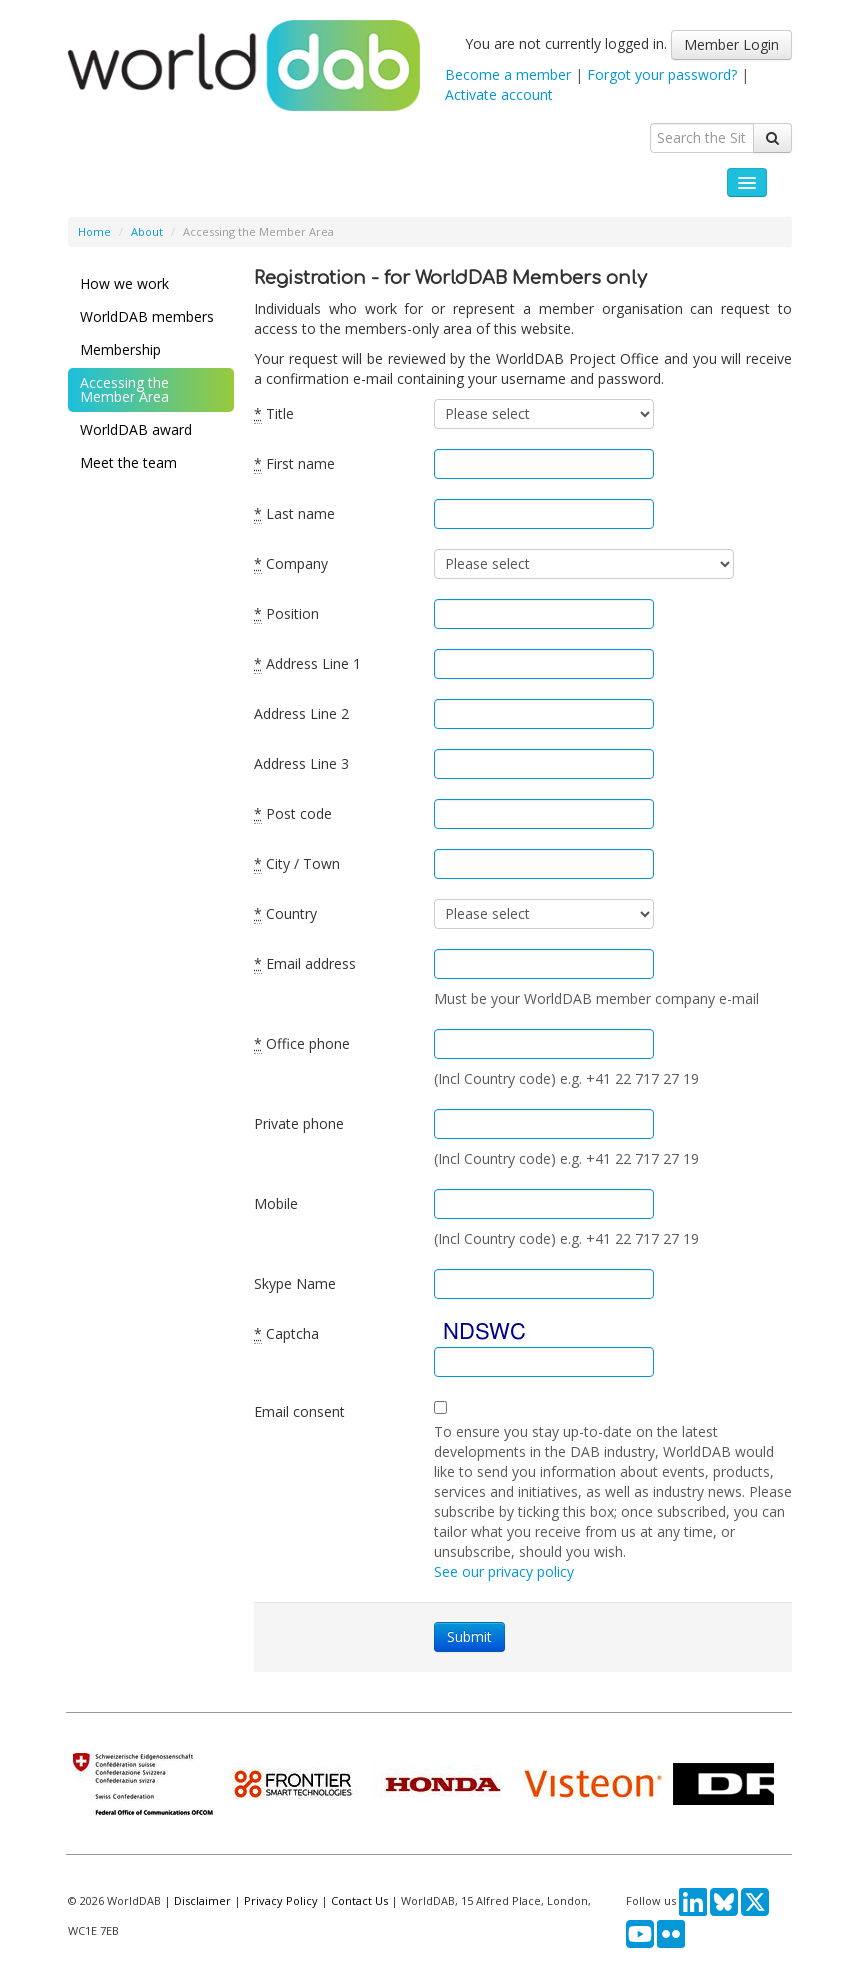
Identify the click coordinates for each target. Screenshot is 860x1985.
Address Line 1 (307, 664)
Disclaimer (202, 1900)
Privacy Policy (281, 1900)
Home (94, 231)
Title (274, 414)
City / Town (297, 864)
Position (286, 614)
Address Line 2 (301, 713)
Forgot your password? (662, 74)
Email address (305, 964)
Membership (120, 349)
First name (294, 464)
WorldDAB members (147, 316)
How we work (124, 283)
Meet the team (128, 462)
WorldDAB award (136, 429)
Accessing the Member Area (124, 389)
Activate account (499, 94)
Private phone (299, 1123)
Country (285, 914)
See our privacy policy (504, 1571)
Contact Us (359, 1900)
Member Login (731, 44)
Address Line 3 (301, 763)
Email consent (299, 1411)
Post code (293, 814)
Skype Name (295, 1283)
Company (291, 564)
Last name (294, 514)
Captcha (286, 1334)
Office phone (302, 1044)
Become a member (508, 74)
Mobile (276, 1203)
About (147, 231)
